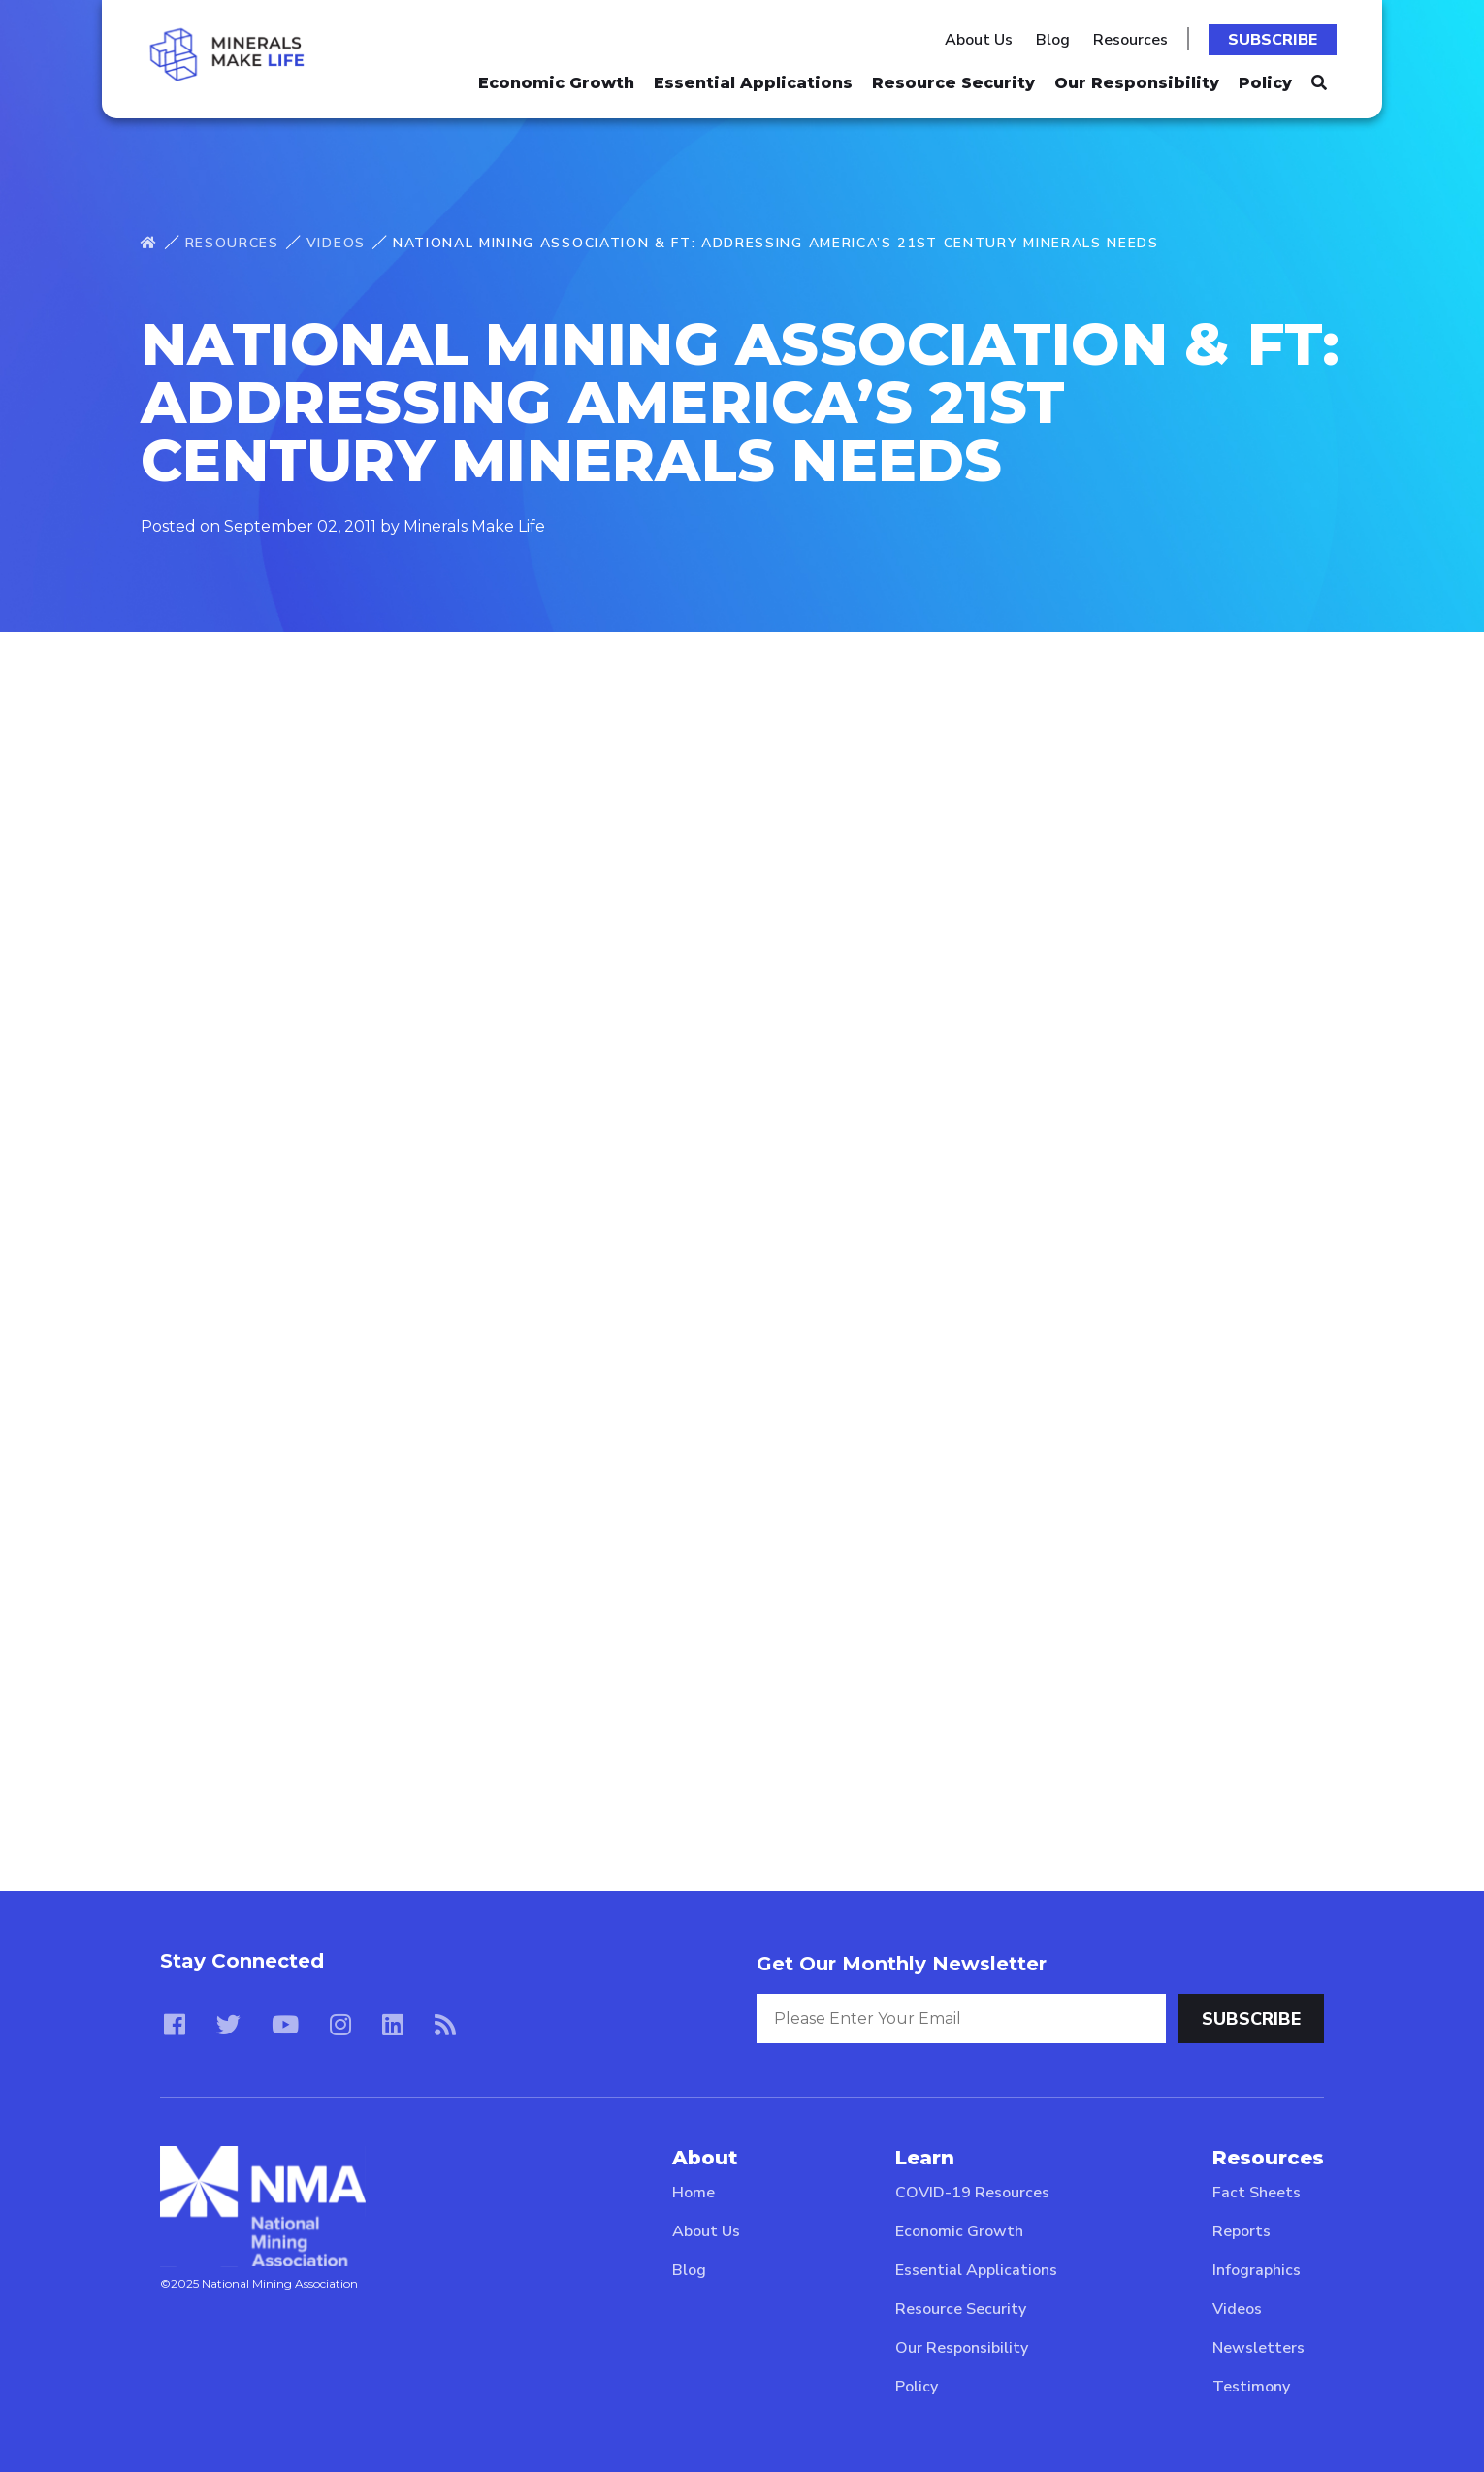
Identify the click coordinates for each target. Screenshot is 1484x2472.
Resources (1130, 39)
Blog (1053, 39)
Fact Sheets (1256, 2192)
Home (693, 2192)
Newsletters (1258, 2347)
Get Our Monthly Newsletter (902, 1963)
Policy (1265, 83)
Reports (1241, 2231)
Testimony (1251, 2386)
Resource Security (953, 83)
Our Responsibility (1136, 83)
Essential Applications (753, 83)
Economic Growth (556, 83)
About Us (979, 39)
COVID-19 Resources (972, 2192)
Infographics (1256, 2270)
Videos (336, 243)
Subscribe (1272, 39)
